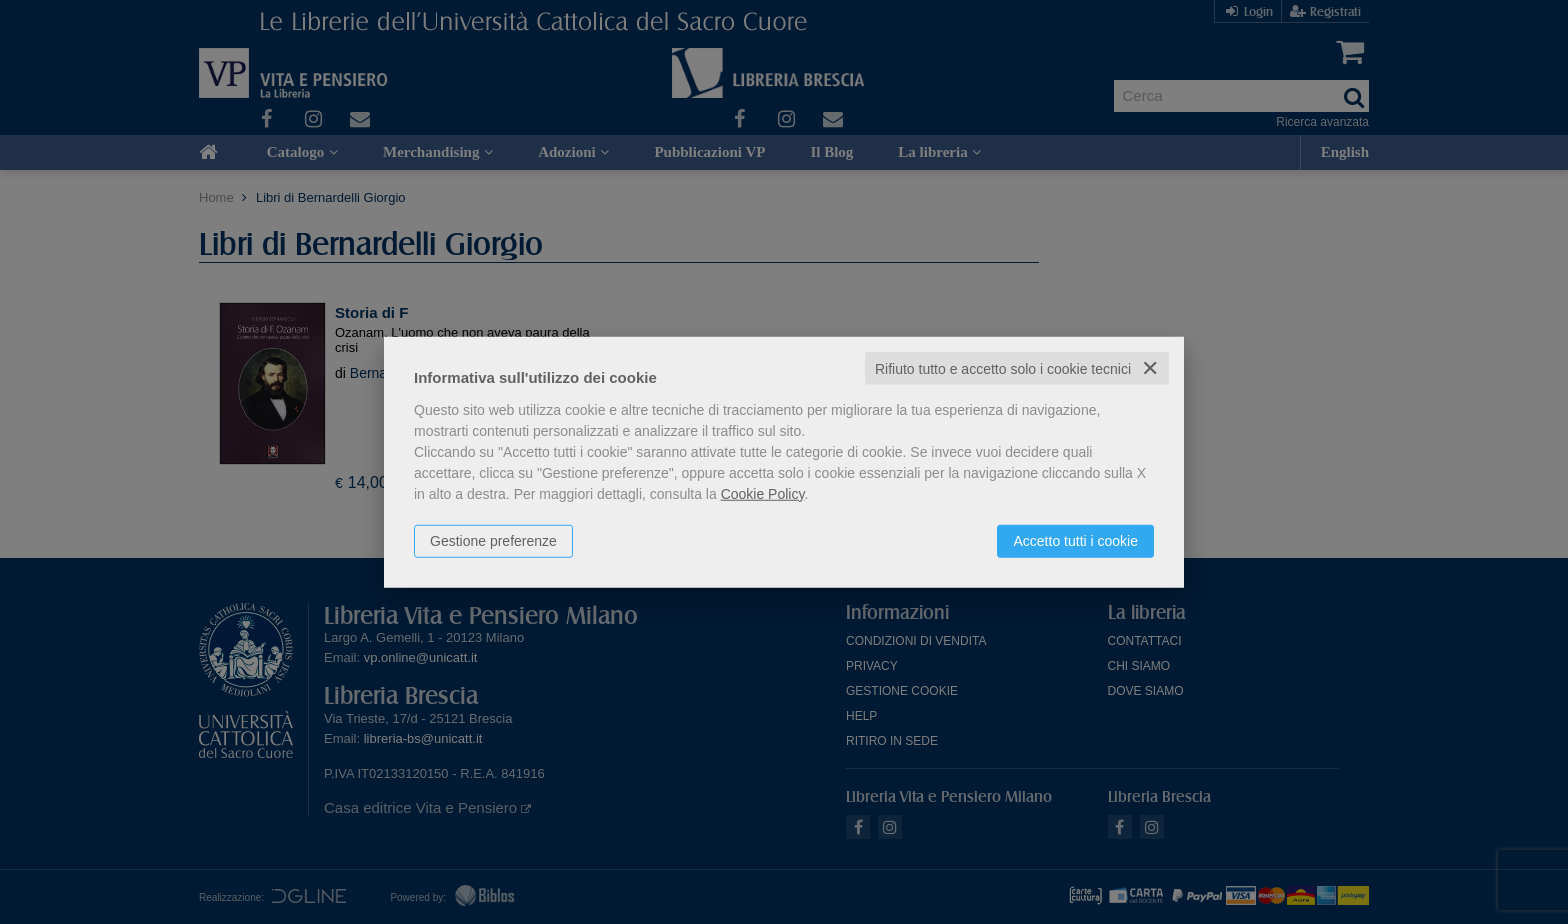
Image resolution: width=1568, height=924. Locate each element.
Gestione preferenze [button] (493, 540)
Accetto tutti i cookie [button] (1075, 540)
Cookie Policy (763, 493)
